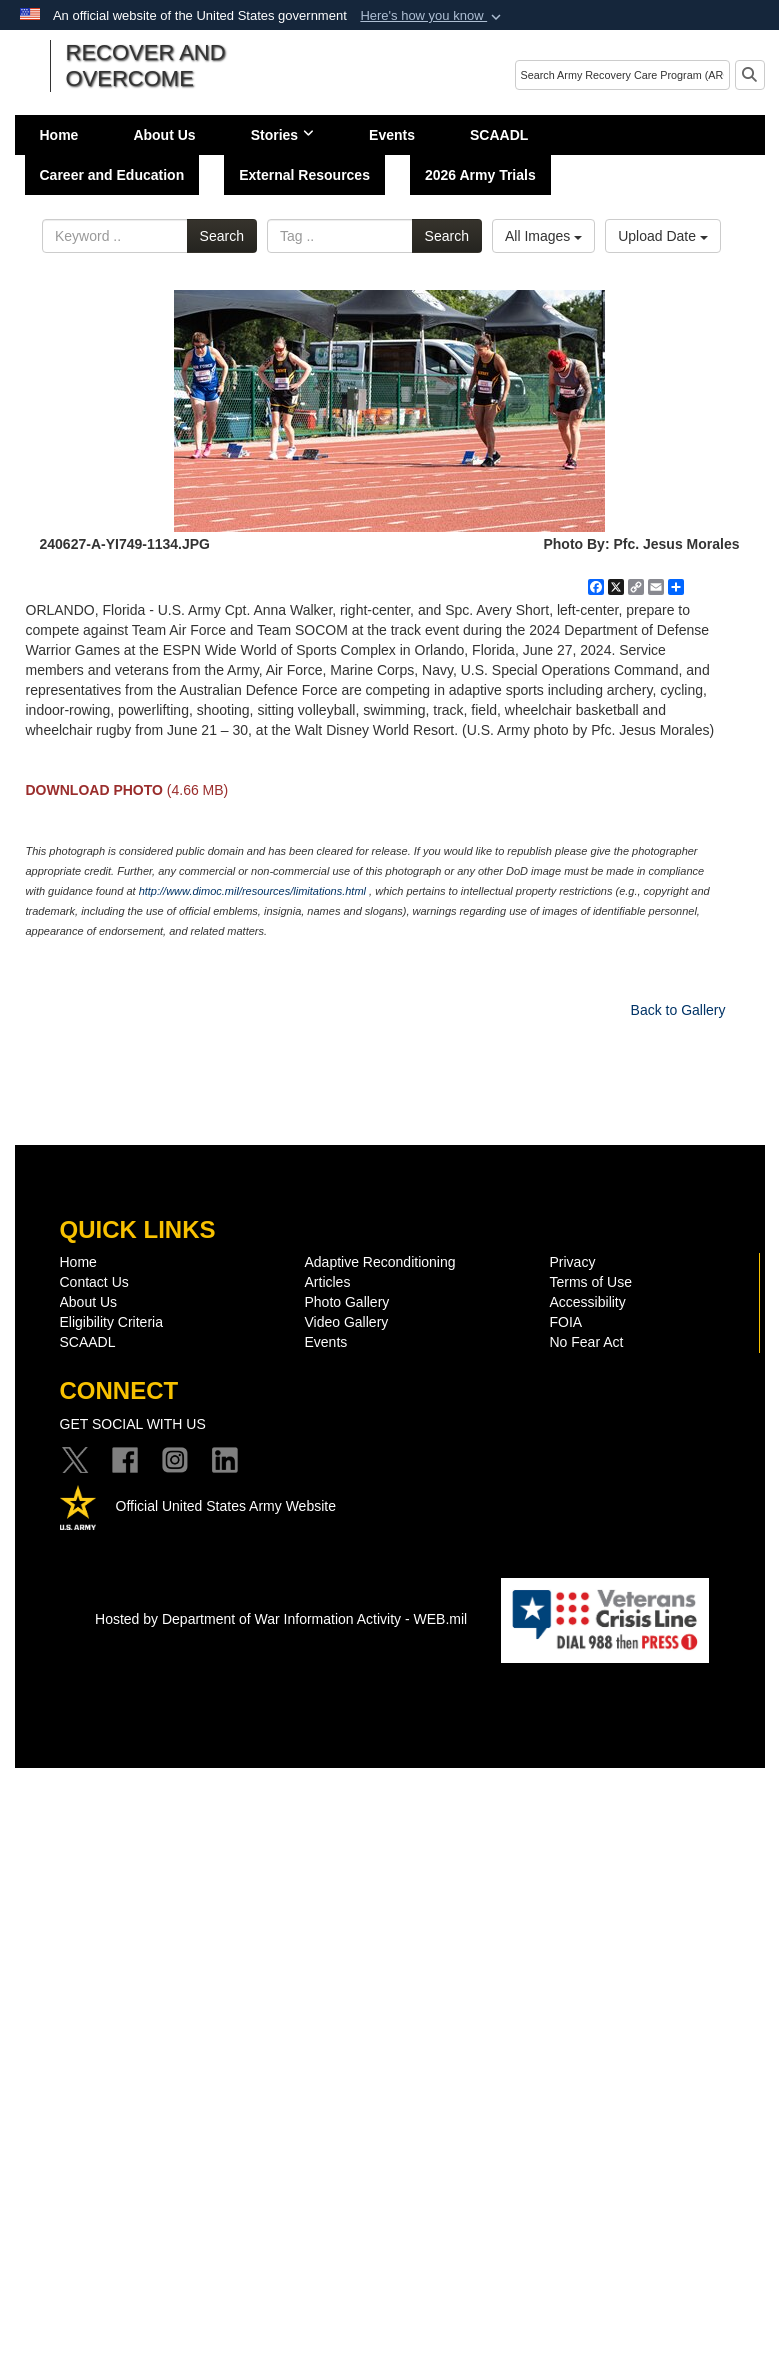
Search (222, 236)
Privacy (573, 1262)
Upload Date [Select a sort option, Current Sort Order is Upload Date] (663, 236)
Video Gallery (347, 1322)
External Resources (304, 175)
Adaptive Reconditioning (380, 1262)
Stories (282, 135)
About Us (164, 135)
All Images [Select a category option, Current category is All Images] (543, 236)
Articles (328, 1282)
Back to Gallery (678, 1010)
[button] (432, 16)
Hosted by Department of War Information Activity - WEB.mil (281, 1619)
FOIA (566, 1322)
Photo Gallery (347, 1302)
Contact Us (94, 1282)
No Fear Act (587, 1342)
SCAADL (499, 135)
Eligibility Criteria (111, 1322)
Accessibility (588, 1302)
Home (59, 135)
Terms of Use (591, 1282)
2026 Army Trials (480, 175)
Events (392, 135)
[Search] (622, 75)
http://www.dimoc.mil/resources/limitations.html (252, 891)
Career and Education (112, 175)
